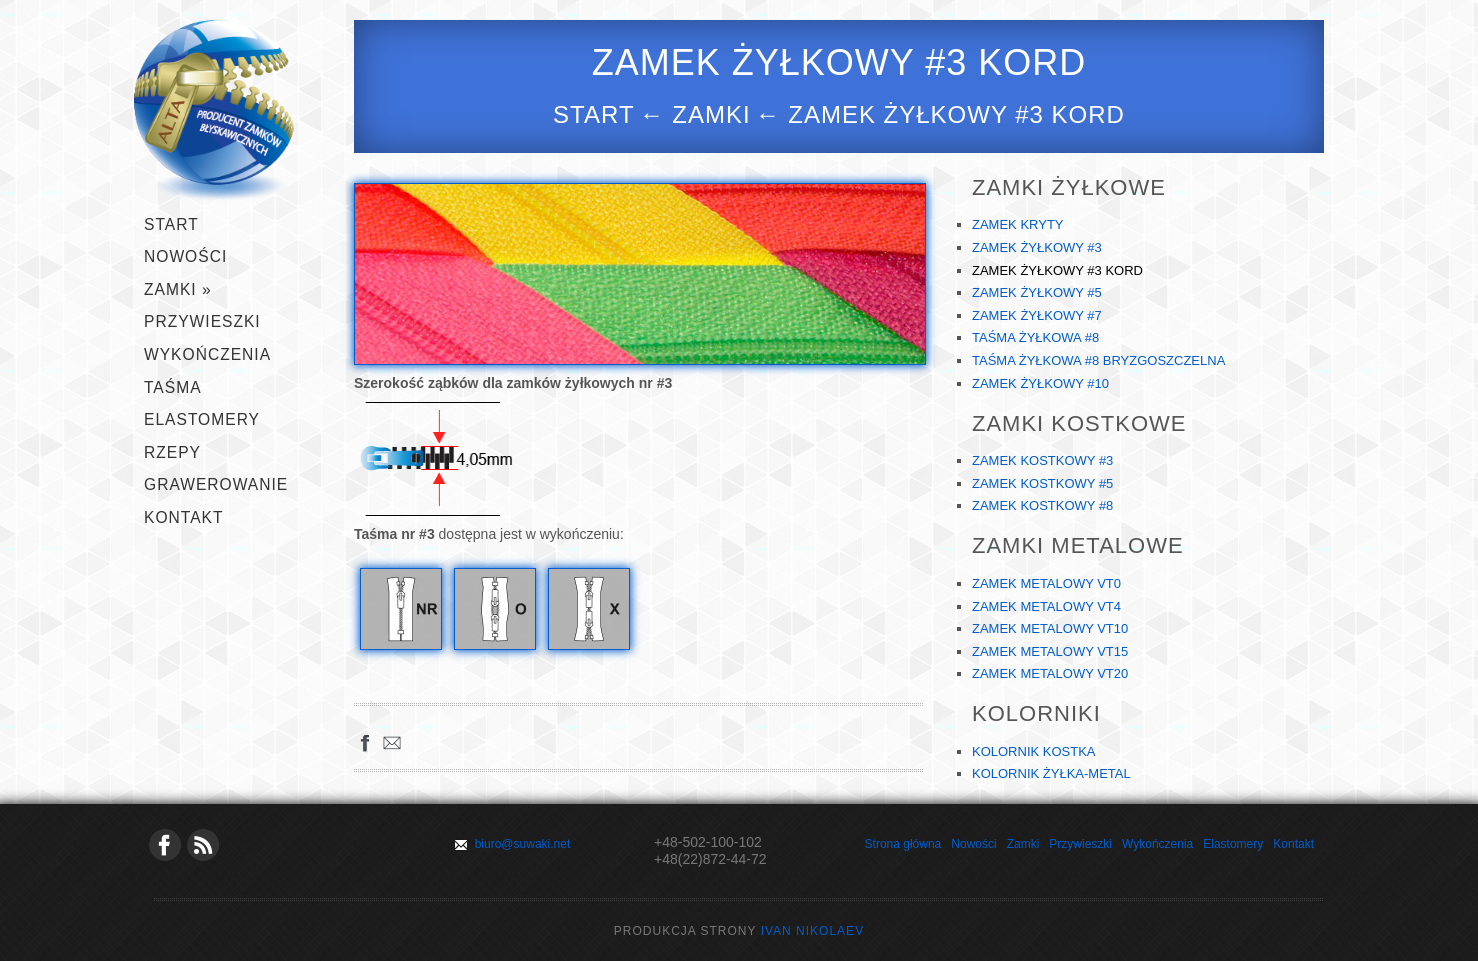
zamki (711, 114)
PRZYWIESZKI (202, 321)
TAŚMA (173, 387)
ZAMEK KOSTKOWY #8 (1042, 505)
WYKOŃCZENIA (207, 354)
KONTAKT (184, 517)
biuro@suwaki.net (523, 844)
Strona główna (903, 844)
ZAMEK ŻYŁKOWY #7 (1037, 315)
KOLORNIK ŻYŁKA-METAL (1051, 773)
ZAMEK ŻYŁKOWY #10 (1040, 383)
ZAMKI (178, 289)
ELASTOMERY (202, 419)
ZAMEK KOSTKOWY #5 (1042, 483)
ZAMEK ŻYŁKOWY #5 (1037, 292)
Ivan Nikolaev (812, 931)
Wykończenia (1157, 844)
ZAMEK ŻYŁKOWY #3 (1037, 247)
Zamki (1023, 844)
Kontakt (1293, 844)
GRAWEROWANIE (216, 484)
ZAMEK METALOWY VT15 (1050, 651)
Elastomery (1233, 844)
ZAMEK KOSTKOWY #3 (1042, 460)
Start (593, 114)
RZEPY (172, 452)
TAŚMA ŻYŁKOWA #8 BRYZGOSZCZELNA (1098, 360)
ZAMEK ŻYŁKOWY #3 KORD (1057, 270)
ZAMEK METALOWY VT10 (1050, 628)
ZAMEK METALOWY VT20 (1050, 673)
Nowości (185, 256)
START (171, 224)
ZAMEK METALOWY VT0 (1046, 583)
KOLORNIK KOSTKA (1034, 751)
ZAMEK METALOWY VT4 (1046, 606)
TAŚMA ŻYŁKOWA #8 (1035, 337)
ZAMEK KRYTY (1018, 224)
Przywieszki (1080, 844)
